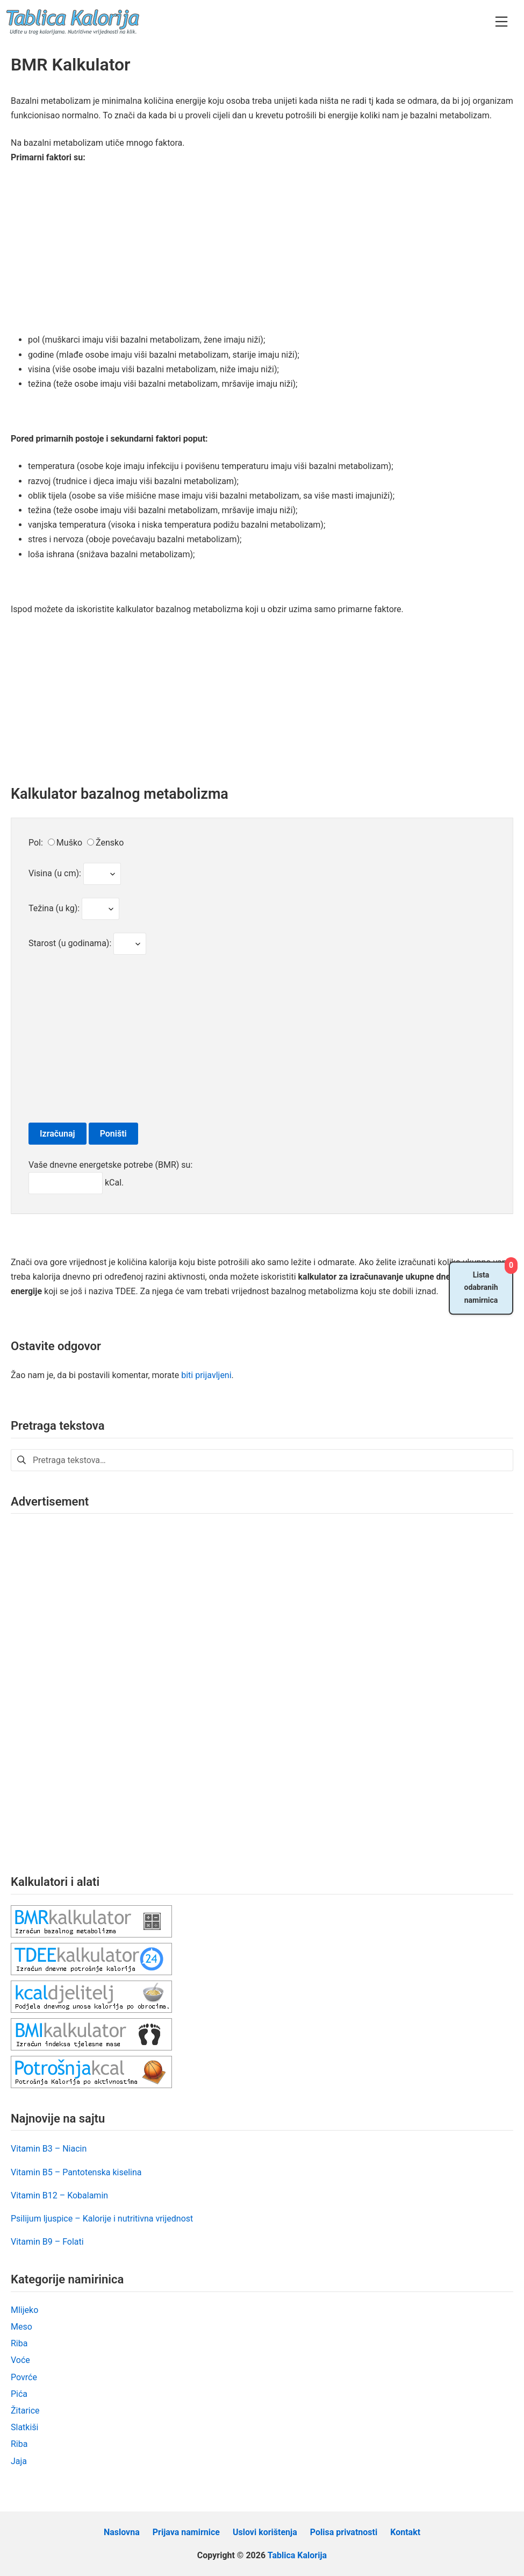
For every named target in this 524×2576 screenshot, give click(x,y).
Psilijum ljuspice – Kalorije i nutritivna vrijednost (102, 2218)
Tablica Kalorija (297, 2555)
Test (102, 874)
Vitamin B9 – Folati (47, 2242)
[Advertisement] (262, 253)
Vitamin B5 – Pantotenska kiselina (76, 2172)
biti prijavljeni (206, 1375)
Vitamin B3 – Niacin (49, 2149)
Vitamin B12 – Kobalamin (59, 2195)
